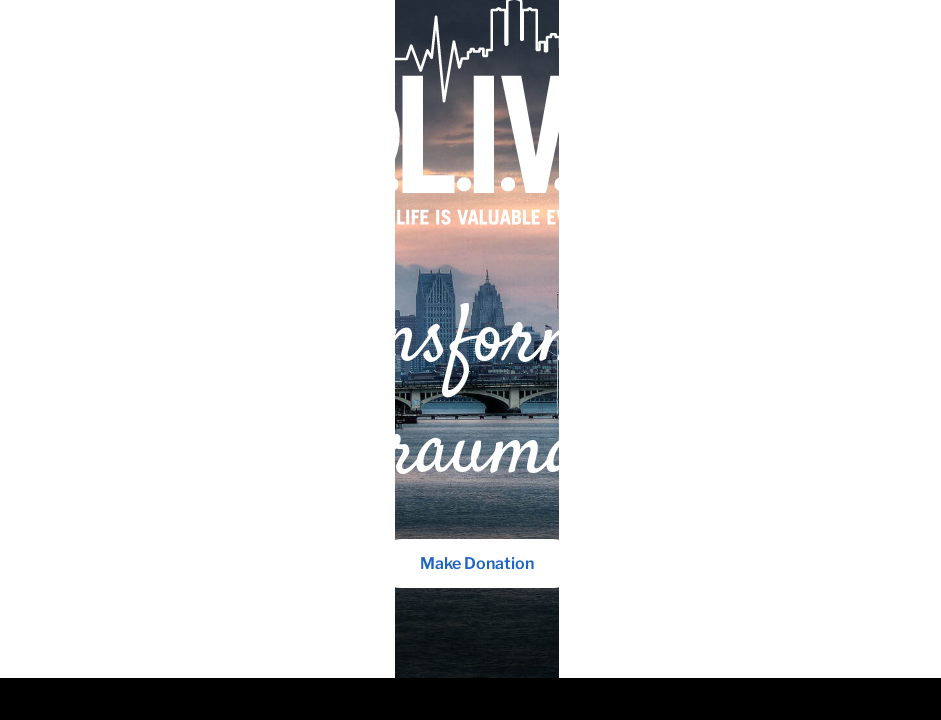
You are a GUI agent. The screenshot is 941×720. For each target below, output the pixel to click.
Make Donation (471, 507)
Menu (845, 58)
